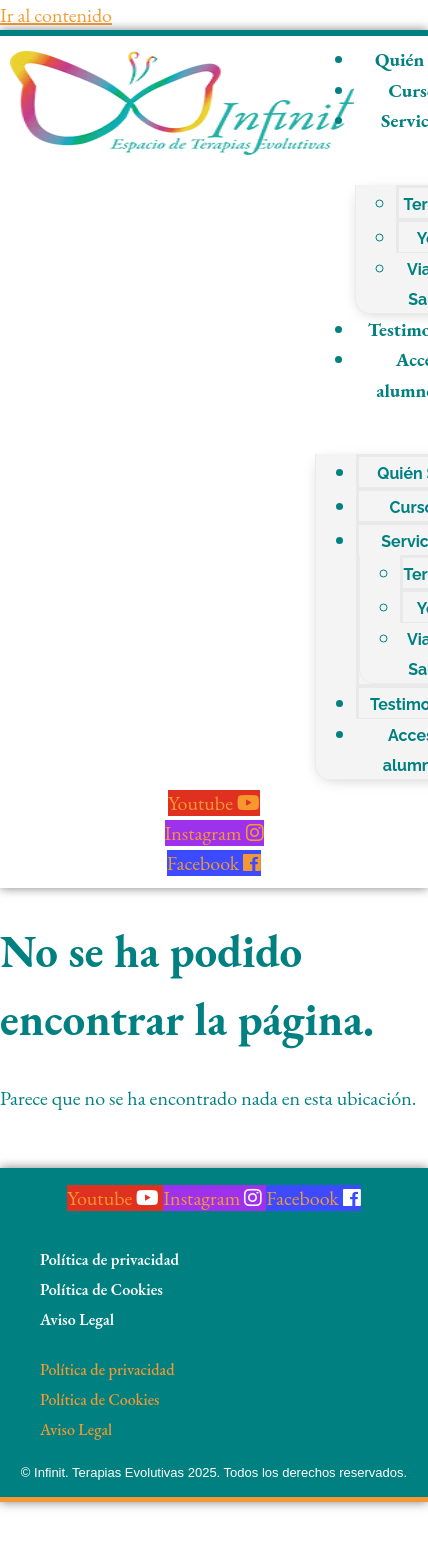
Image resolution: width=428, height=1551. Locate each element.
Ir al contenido (56, 15)
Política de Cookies (101, 1289)
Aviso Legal (77, 1319)
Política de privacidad (109, 1259)
